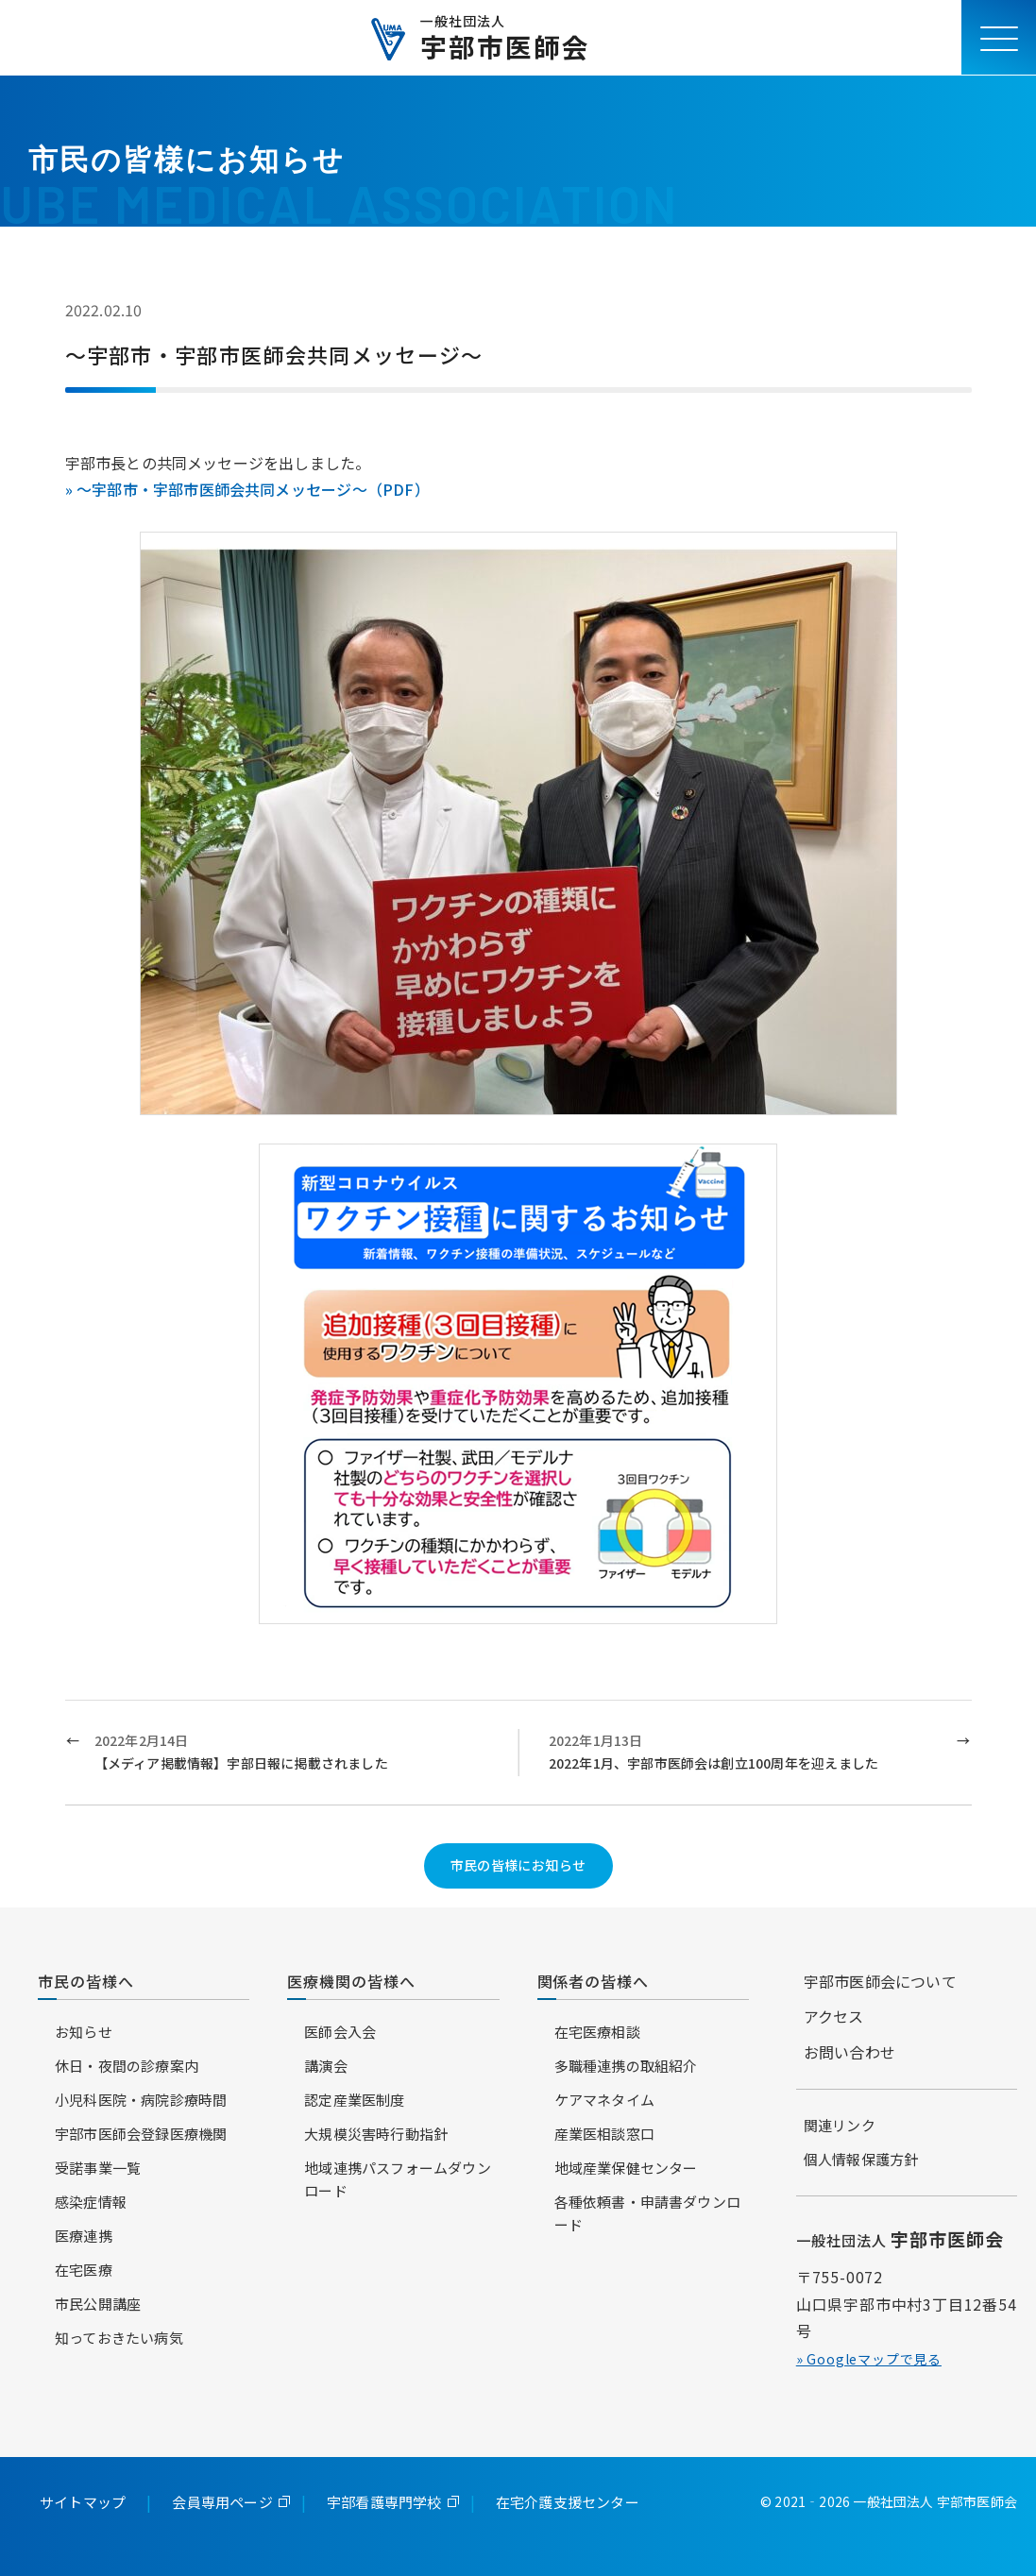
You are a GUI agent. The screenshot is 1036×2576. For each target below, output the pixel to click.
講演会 (326, 2066)
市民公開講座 (98, 2303)
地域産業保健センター (626, 2168)
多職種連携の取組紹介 (626, 2066)
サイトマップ (83, 2502)
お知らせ (83, 2032)
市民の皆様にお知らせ (518, 1865)
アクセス (834, 2016)
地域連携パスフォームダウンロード (397, 2179)
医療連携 (83, 2236)
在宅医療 (83, 2269)
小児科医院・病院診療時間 (141, 2100)
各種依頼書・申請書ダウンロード (647, 2213)
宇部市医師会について (880, 1981)
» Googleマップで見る (869, 2358)
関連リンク (839, 2125)
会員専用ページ (222, 2502)
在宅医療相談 (597, 2032)
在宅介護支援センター (567, 2502)
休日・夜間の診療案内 (126, 2066)
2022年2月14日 (291, 1753)
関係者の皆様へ (593, 1981)
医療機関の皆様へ (351, 1981)
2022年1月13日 (746, 1753)
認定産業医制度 (354, 2100)
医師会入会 (340, 2032)
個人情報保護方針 (861, 2159)
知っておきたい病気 (119, 2337)
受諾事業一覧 (98, 2168)
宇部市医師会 (505, 37)
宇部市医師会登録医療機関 (141, 2134)
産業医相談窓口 (604, 2134)
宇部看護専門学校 (384, 2502)
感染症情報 (91, 2202)
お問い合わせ (849, 2052)
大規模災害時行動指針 (376, 2134)
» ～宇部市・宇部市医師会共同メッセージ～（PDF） (247, 489)
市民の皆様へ (86, 1981)
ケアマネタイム (604, 2100)
